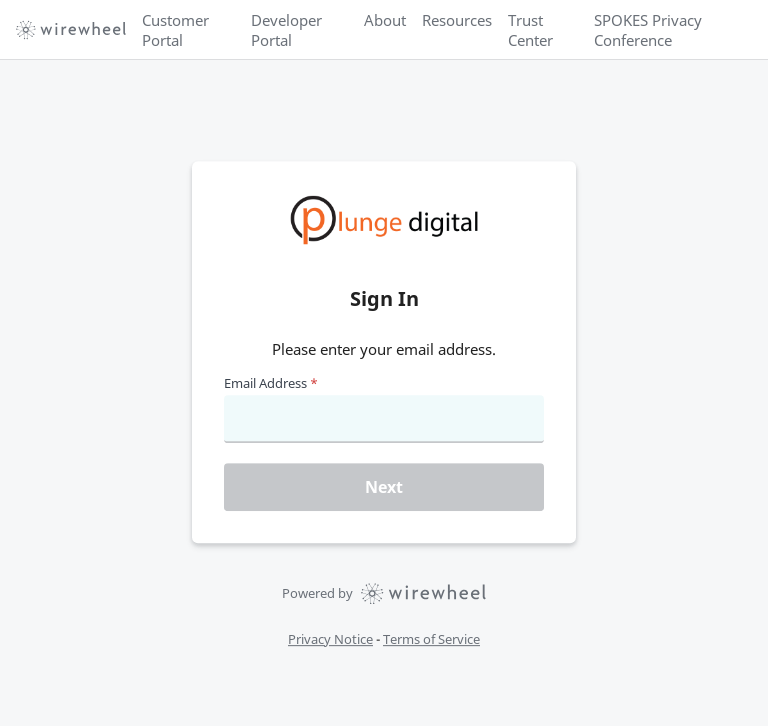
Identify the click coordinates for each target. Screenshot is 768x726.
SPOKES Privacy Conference (648, 30)
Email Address (271, 383)
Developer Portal (286, 30)
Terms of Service (431, 639)
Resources (457, 20)
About (385, 20)
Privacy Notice (330, 639)
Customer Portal (175, 30)
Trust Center (530, 30)
